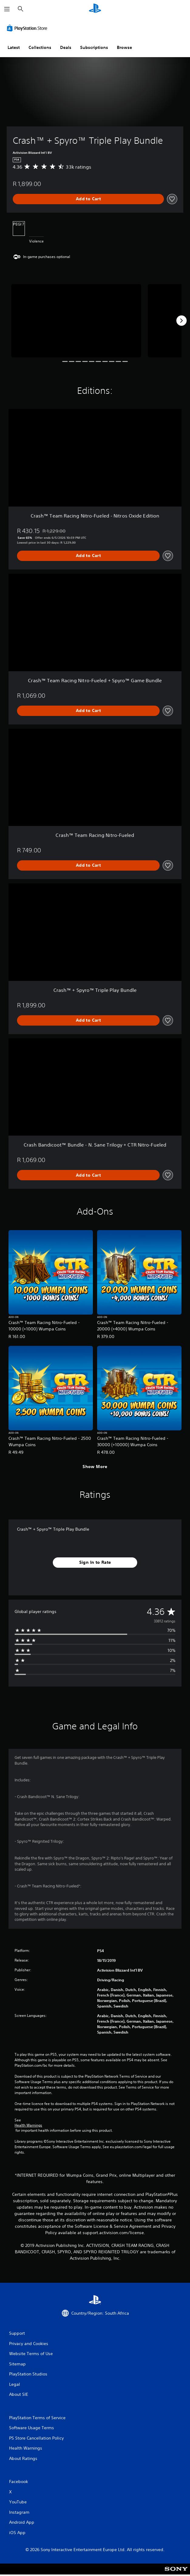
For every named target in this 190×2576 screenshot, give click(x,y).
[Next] (181, 320)
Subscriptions (94, 47)
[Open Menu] (7, 9)
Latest (14, 47)
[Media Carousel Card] (76, 320)
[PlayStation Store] (28, 28)
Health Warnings (28, 2125)
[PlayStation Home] (95, 9)
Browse (124, 47)
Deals (65, 47)
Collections (40, 47)
